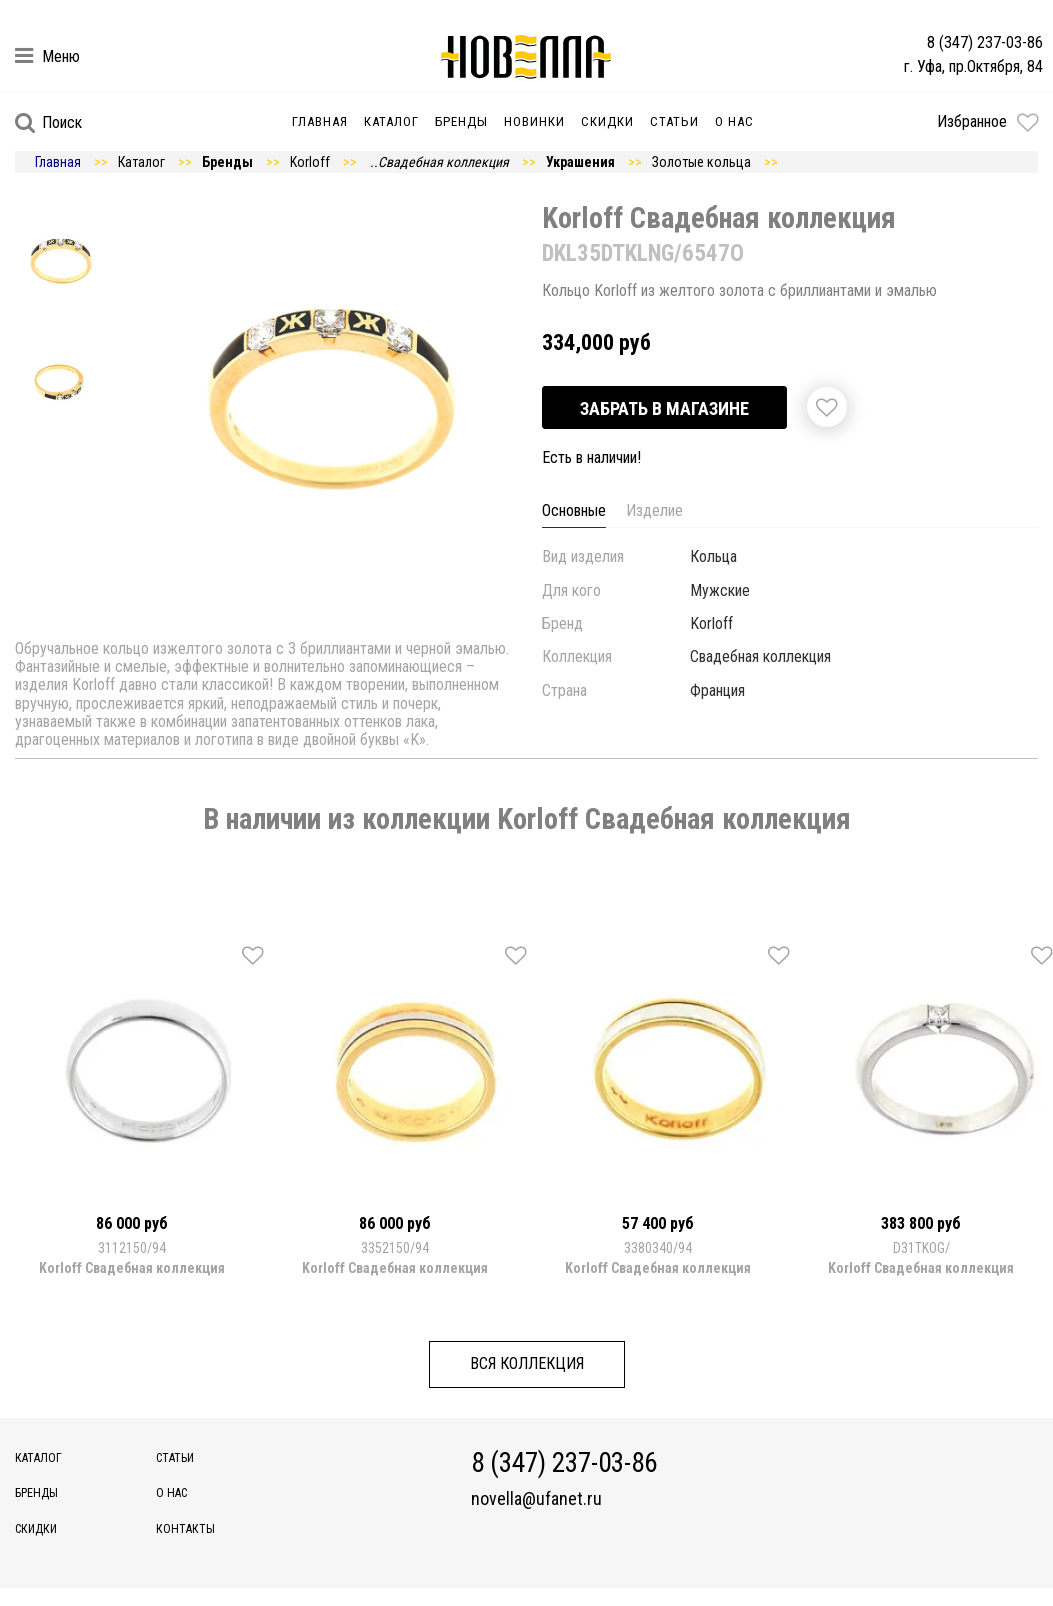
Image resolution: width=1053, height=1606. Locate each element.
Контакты (185, 1529)
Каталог (391, 121)
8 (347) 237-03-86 (985, 42)
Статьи (674, 121)
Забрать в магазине (664, 408)
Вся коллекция (527, 1363)
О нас (734, 121)
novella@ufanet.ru (536, 1499)
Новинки (534, 121)
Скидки (607, 121)
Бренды (461, 121)
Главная (320, 121)
